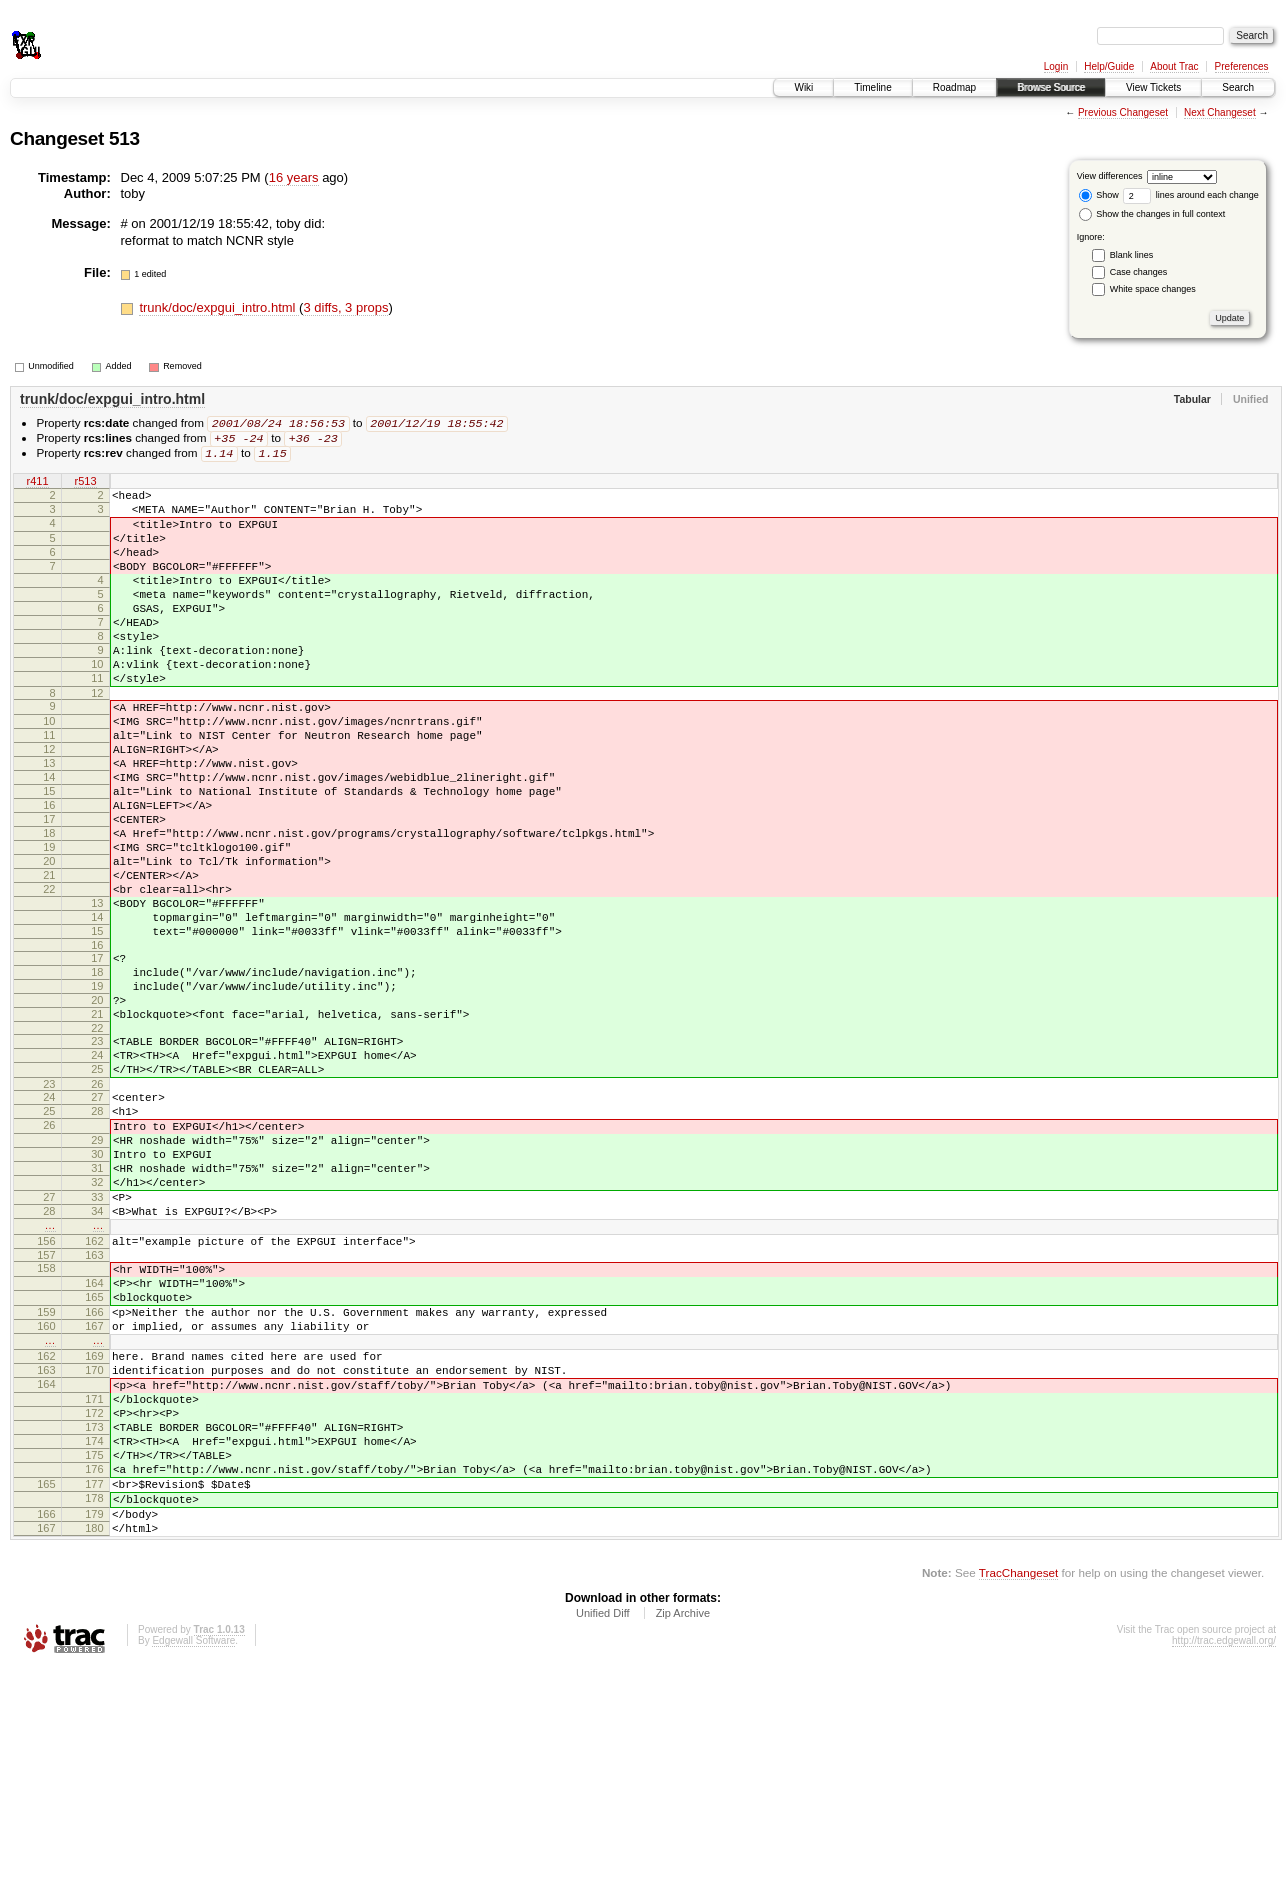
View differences (1110, 176)
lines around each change (1191, 195)
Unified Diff (603, 1826)
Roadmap (954, 87)
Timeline (872, 87)
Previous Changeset (1123, 112)
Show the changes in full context (1152, 214)
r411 (37, 485)
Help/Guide (1109, 66)
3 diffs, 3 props (345, 307)
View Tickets (1153, 87)
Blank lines (1132, 255)
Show (1099, 195)
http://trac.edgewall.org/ (1224, 1853)
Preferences (1242, 66)
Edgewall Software (193, 1853)
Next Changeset (1220, 112)
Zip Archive (683, 1826)
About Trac (1174, 66)
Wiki (803, 87)
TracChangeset (1018, 1785)
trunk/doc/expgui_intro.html (219, 307)
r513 (85, 485)
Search (1238, 87)
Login (1056, 66)
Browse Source (1051, 87)
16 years (294, 177)
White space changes (1153, 289)
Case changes (1139, 272)
